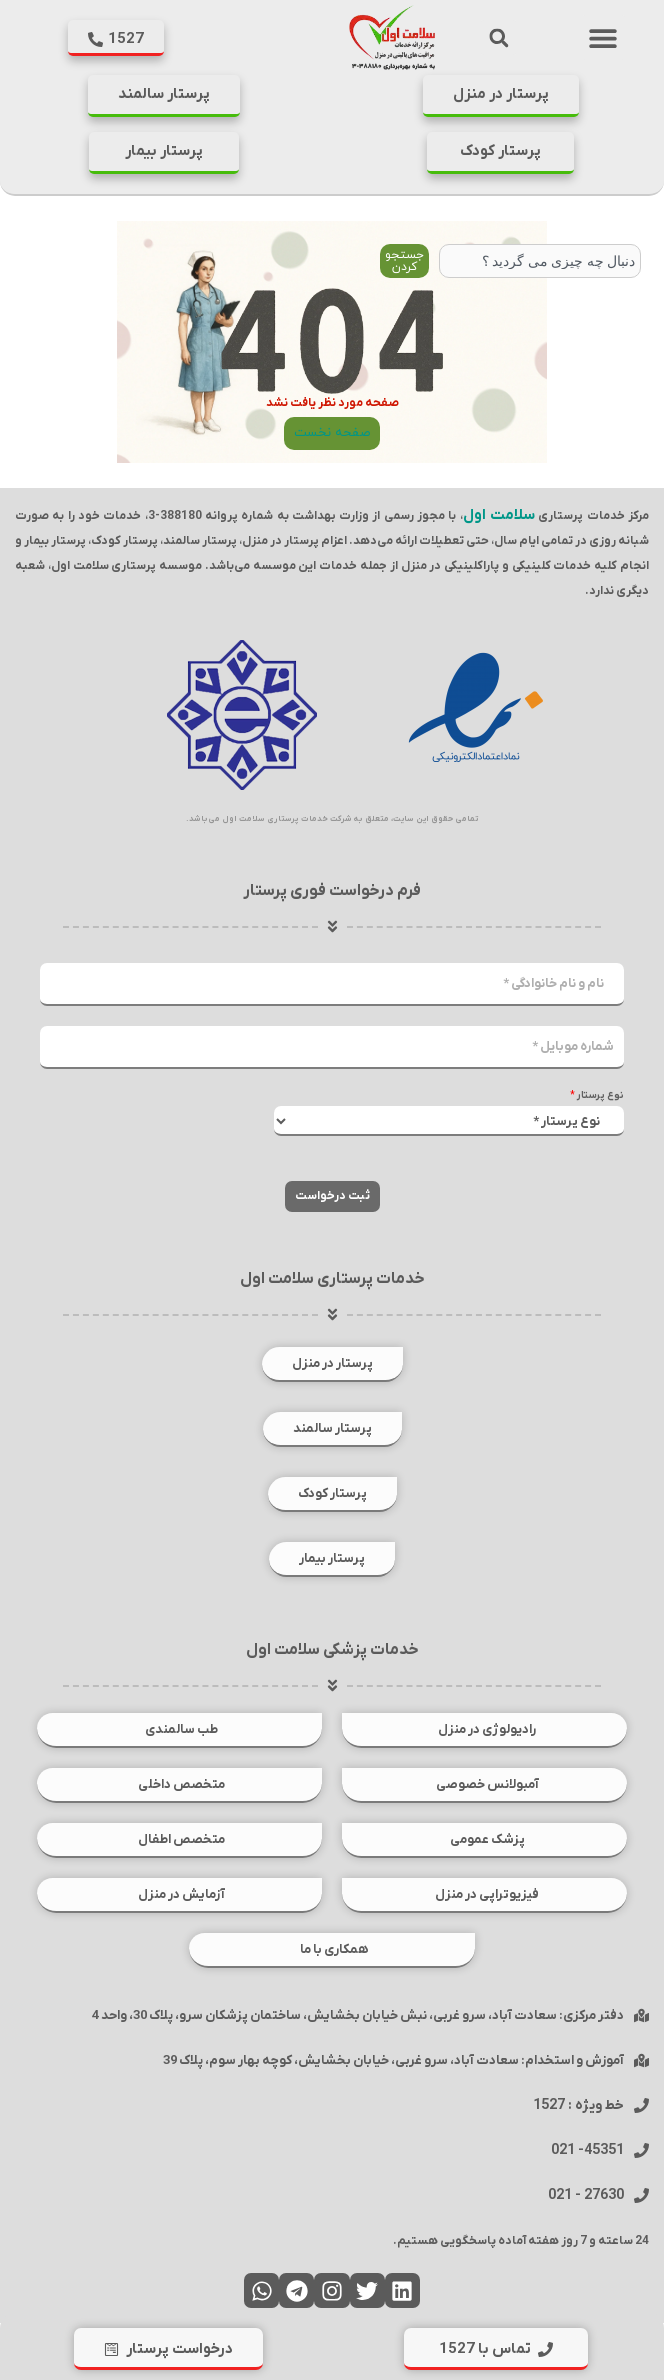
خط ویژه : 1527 (578, 2105)
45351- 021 (587, 2150)
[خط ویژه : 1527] (641, 2105)
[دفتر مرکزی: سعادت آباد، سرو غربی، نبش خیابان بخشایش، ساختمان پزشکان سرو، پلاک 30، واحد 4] (641, 2015)
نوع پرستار (597, 1095)
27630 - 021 (586, 2195)
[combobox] (540, 261)
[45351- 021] (641, 2150)
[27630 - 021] (641, 2195)
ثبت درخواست (332, 1196)
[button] (603, 37)
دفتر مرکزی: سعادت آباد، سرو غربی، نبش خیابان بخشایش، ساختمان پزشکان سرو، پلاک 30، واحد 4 (358, 2015)
